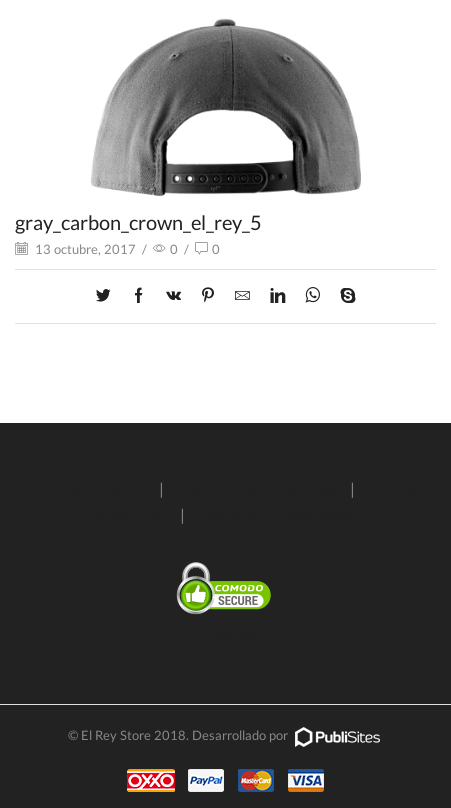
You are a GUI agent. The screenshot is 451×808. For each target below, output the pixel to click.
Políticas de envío (87, 488)
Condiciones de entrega (257, 488)
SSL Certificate (225, 633)
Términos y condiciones (276, 514)
